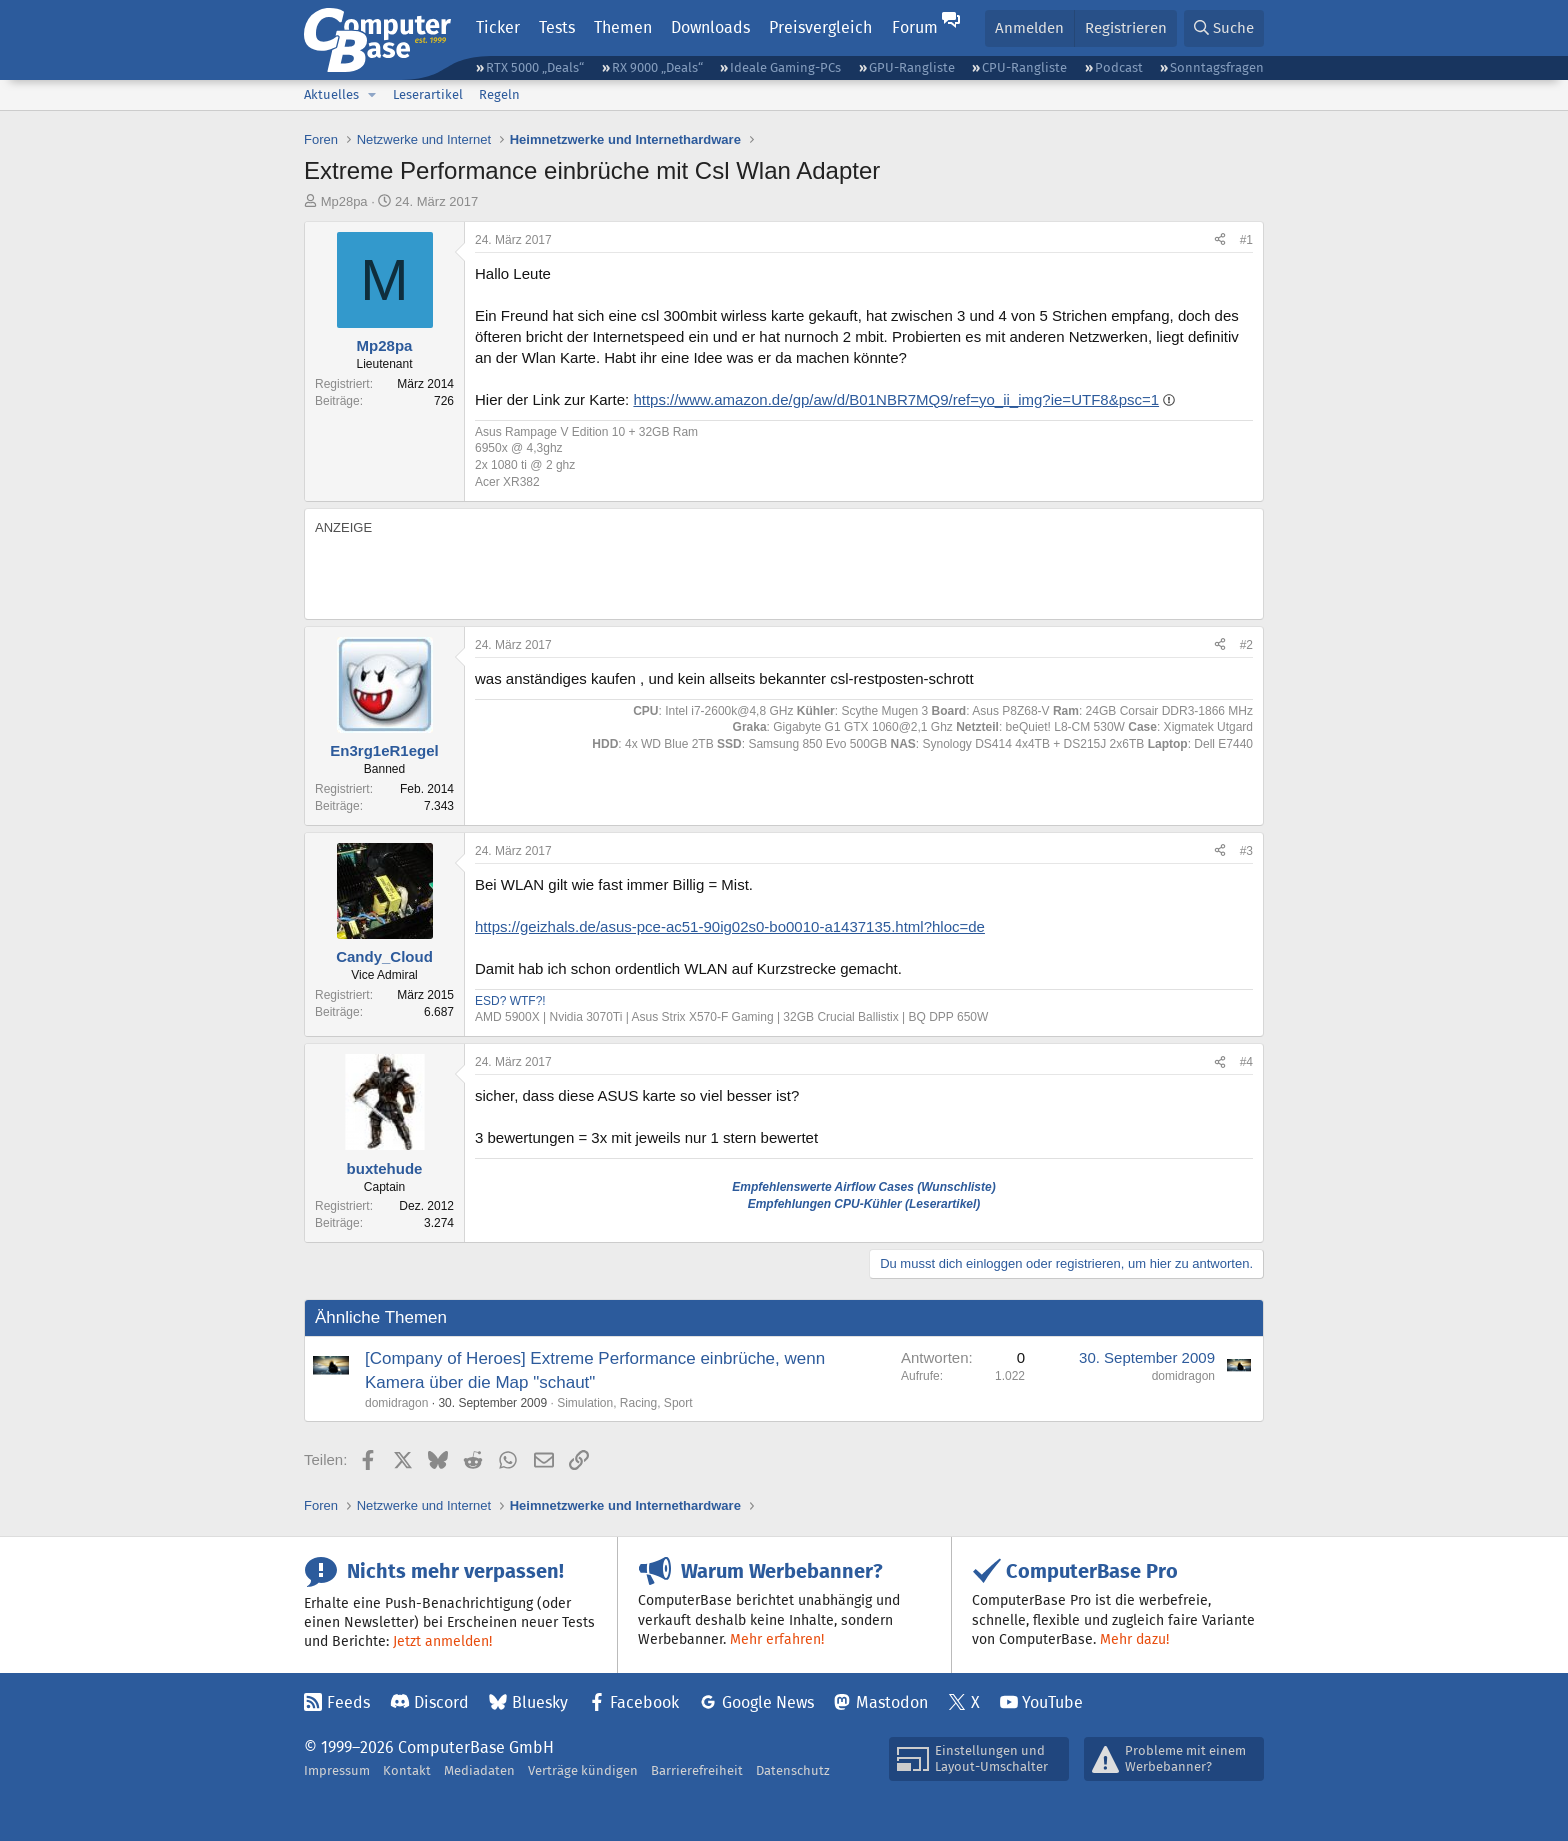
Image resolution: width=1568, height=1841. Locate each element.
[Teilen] (1220, 240)
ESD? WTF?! (510, 1001)
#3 (1246, 851)
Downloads (710, 27)
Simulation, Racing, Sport (624, 1403)
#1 (1246, 240)
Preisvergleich (820, 27)
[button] (372, 95)
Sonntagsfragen (1217, 67)
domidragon (396, 1403)
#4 (1246, 1062)
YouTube (1052, 1702)
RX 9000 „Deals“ (657, 67)
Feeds (348, 1702)
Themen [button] (623, 27)
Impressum (337, 1770)
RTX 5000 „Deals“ (535, 67)
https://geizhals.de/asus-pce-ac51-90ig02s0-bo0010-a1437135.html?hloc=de (730, 926)
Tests (557, 27)
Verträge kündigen (583, 1770)
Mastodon (892, 1702)
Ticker (498, 27)
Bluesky (540, 1702)
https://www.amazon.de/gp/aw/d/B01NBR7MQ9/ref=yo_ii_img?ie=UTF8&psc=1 (896, 399)
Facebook (644, 1702)
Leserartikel (428, 94)
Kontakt (407, 1770)
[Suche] (1224, 28)
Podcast (1119, 67)
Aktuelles (331, 94)
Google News (768, 1702)
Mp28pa (344, 201)
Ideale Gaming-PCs (785, 67)
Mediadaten (479, 1770)
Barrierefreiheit (697, 1770)
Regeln (499, 94)
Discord (441, 1702)
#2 (1246, 645)
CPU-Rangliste (1024, 67)
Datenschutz (793, 1770)
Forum (915, 27)
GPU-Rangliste (912, 67)
